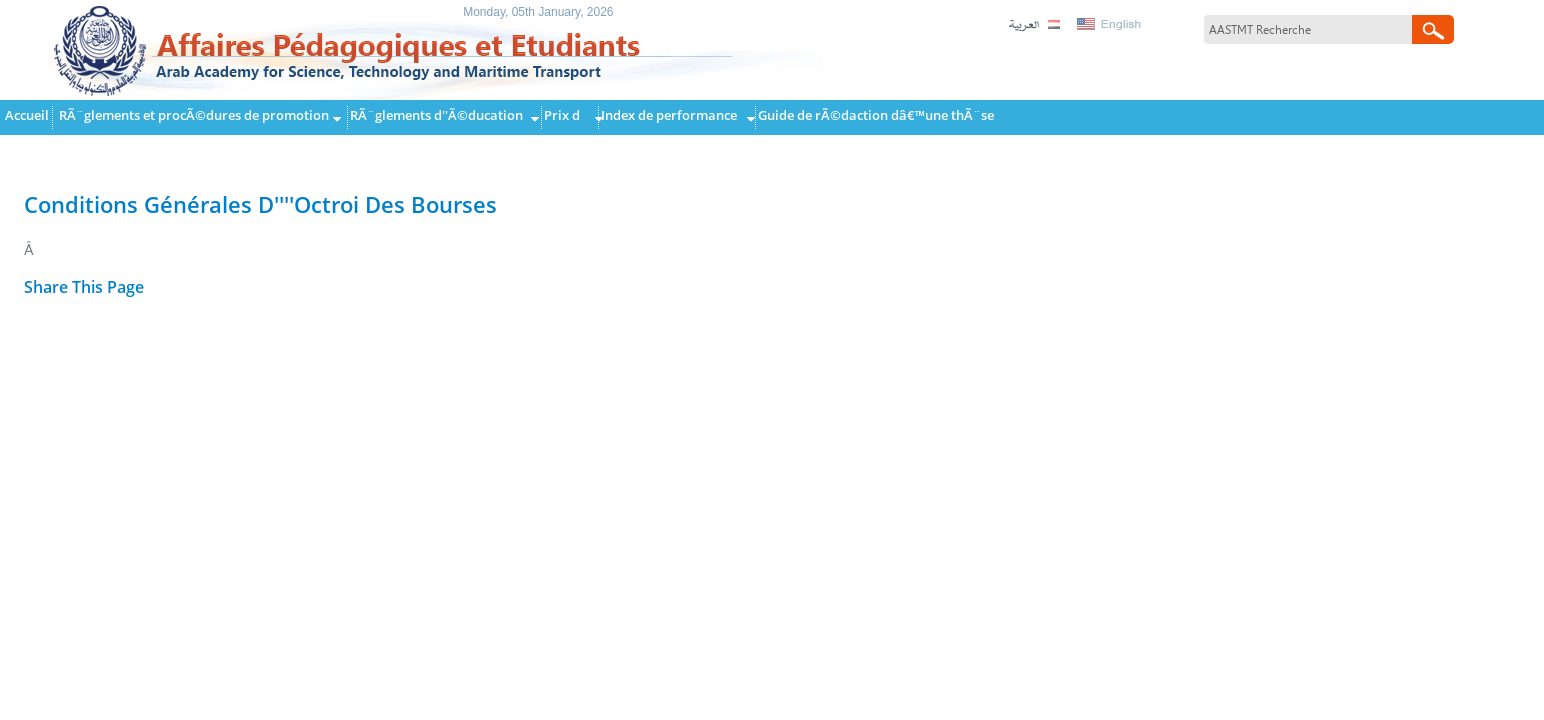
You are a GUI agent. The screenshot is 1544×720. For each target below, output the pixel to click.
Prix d (562, 115)
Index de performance (669, 115)
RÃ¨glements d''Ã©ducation (436, 115)
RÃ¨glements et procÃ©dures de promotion (194, 115)
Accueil (27, 115)
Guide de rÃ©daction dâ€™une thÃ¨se (876, 115)
